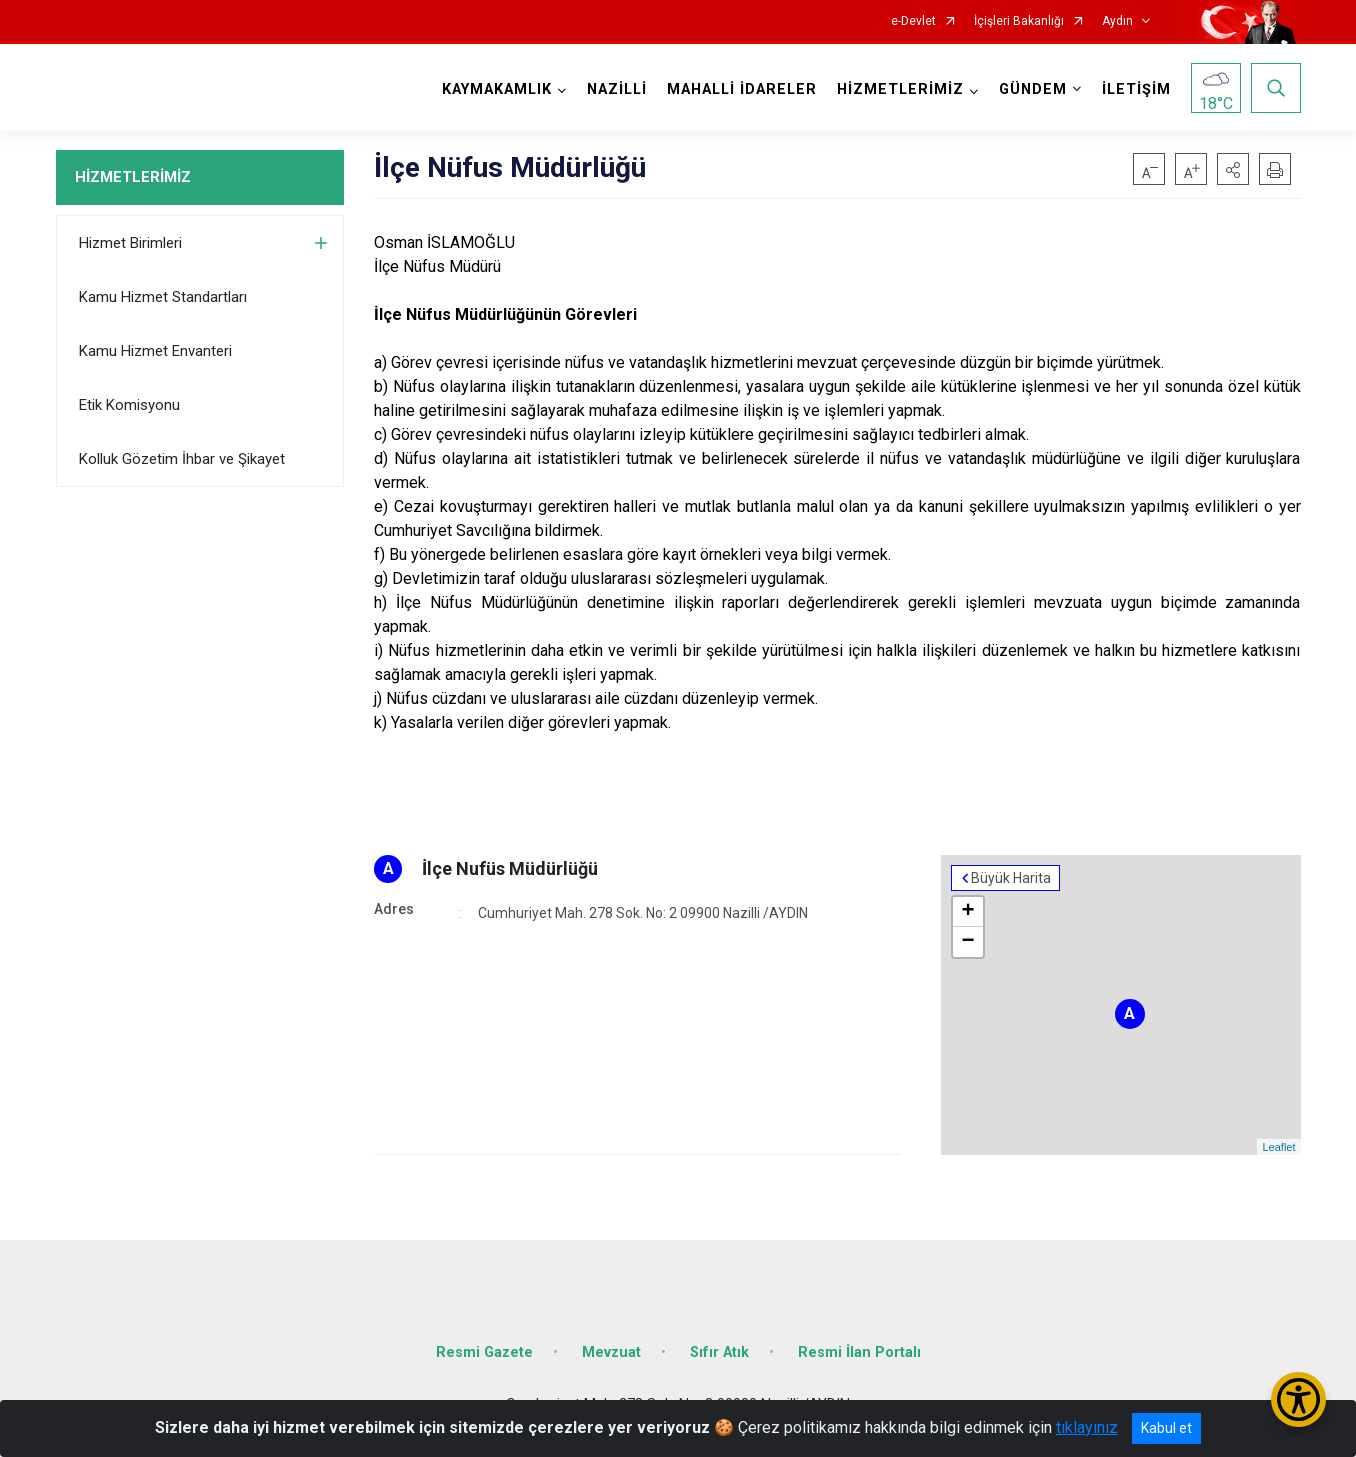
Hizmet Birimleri (130, 243)
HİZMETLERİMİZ (133, 177)
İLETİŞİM (1136, 89)
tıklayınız (1087, 1427)
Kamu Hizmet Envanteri (155, 351)
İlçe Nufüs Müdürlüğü (510, 868)
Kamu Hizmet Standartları (163, 297)
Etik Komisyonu (129, 405)
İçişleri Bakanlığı (1019, 21)
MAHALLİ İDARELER (742, 89)
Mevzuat (611, 1352)
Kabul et (1166, 1428)
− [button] (967, 942)
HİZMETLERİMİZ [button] (900, 89)
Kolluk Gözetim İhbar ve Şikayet (182, 459)
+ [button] (967, 912)
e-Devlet (913, 21)
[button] (1233, 169)
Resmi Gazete (484, 1352)
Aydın (1117, 21)
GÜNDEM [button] (1033, 89)
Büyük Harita (1011, 878)
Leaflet (1278, 1147)
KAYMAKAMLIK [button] (497, 89)
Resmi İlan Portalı (859, 1352)
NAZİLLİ (617, 89)
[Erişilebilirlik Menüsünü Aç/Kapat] (1298, 1399)
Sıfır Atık (719, 1352)
